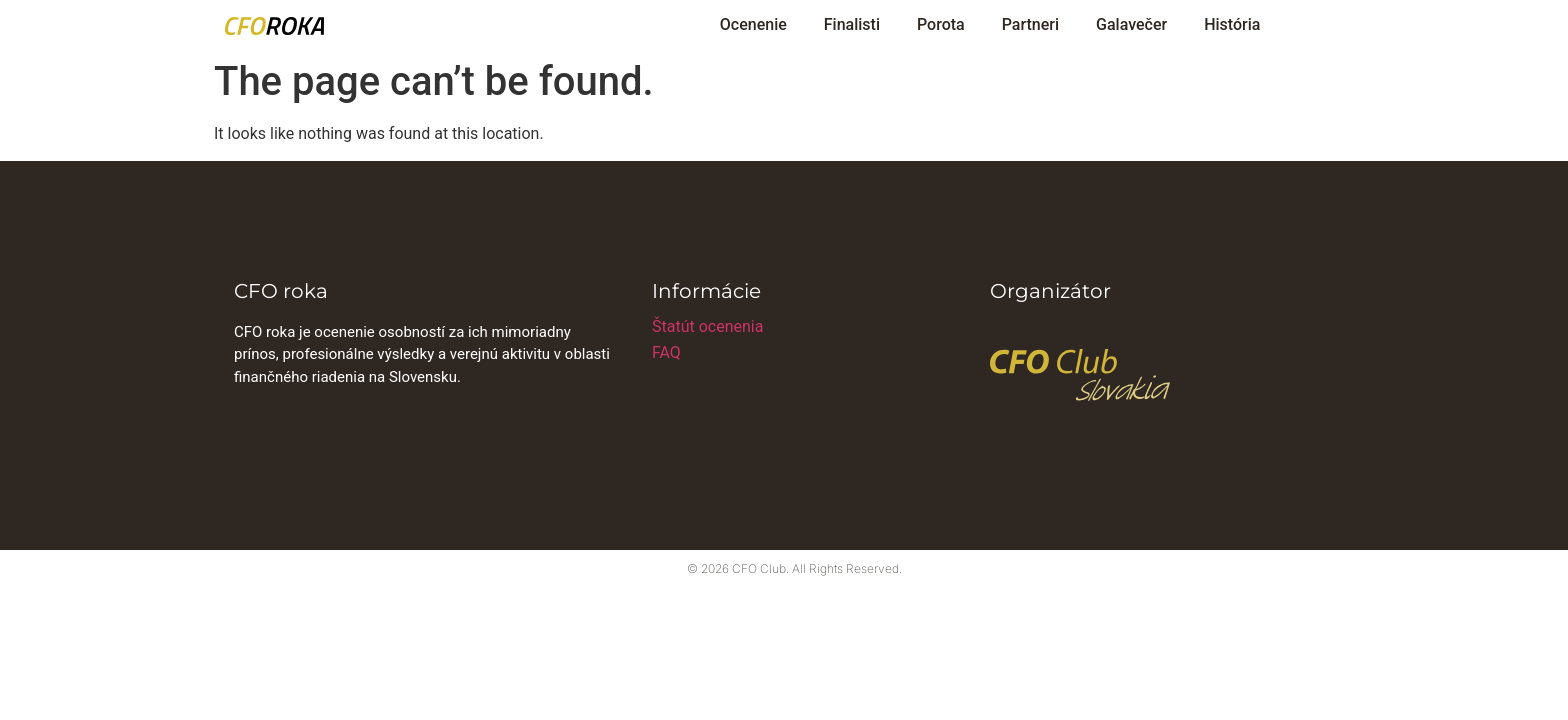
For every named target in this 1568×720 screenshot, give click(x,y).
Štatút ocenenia (707, 326)
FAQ (666, 352)
